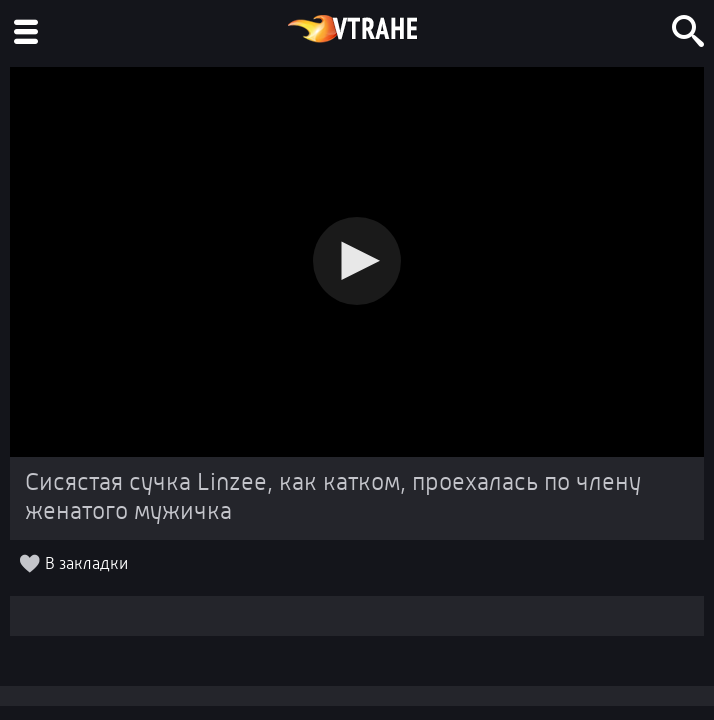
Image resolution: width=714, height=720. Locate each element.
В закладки (86, 564)
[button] (357, 261)
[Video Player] (357, 262)
